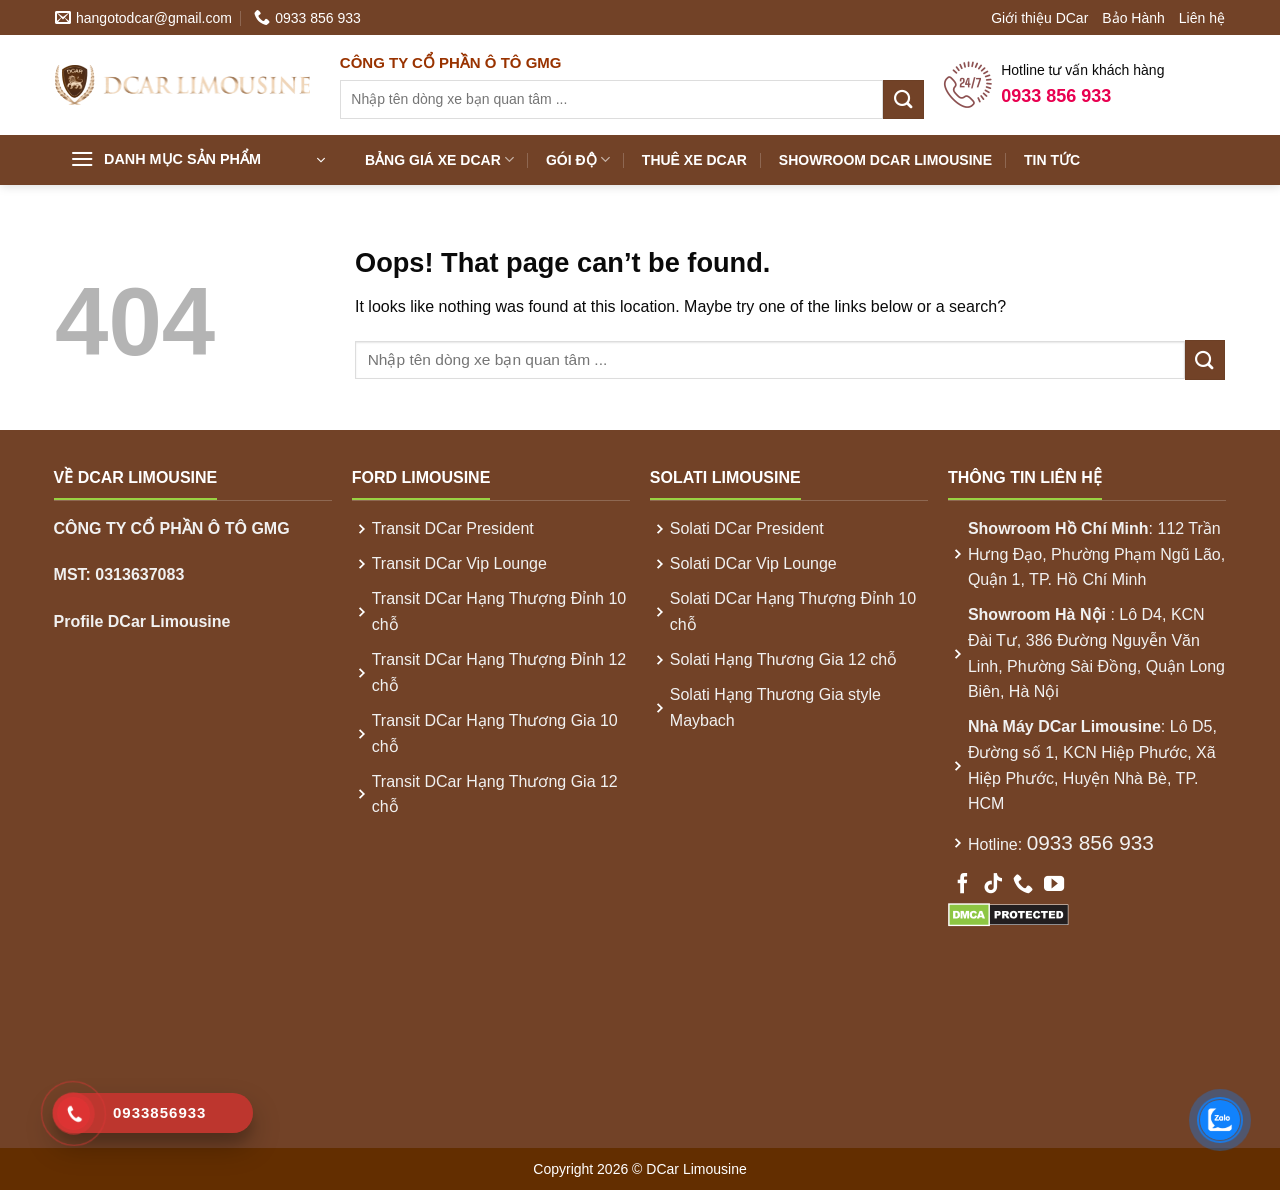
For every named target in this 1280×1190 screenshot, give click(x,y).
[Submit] (903, 99)
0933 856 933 (1090, 842)
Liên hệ (1202, 18)
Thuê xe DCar (694, 160)
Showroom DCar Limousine (885, 160)
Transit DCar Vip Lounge (459, 563)
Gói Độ (578, 159)
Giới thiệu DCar (1039, 18)
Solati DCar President (747, 528)
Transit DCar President (453, 528)
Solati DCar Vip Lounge (753, 563)
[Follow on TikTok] (993, 885)
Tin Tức (1052, 160)
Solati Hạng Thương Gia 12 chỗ (783, 659)
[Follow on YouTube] (1054, 885)
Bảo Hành (1133, 18)
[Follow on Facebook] (963, 885)
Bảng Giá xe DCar (439, 159)
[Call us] (1023, 885)
